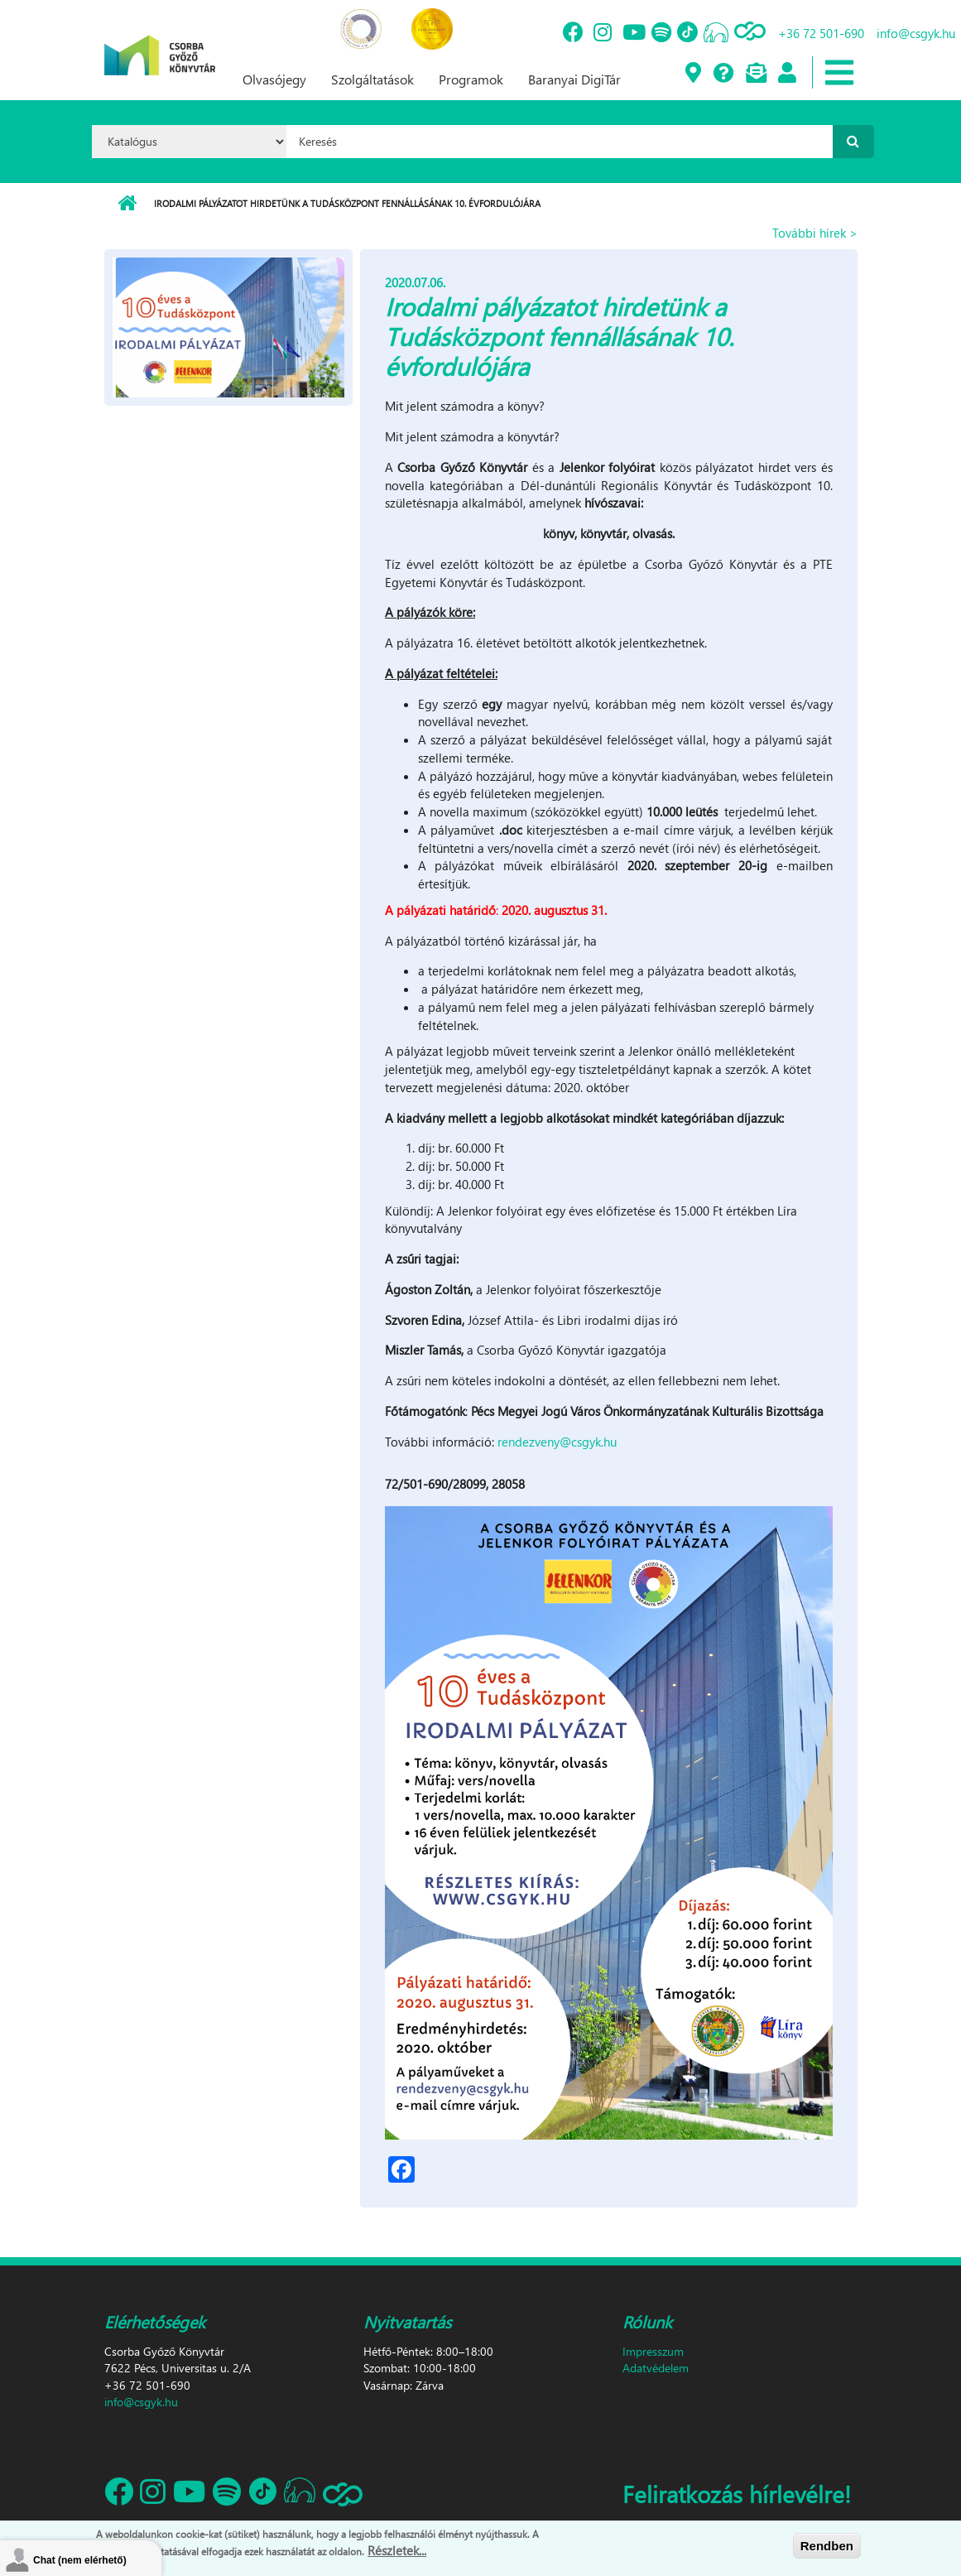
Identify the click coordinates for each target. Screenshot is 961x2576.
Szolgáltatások (372, 79)
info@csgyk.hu (916, 33)
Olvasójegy (274, 79)
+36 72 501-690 (821, 33)
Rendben (826, 2546)
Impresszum (653, 2351)
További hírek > (815, 232)
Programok (471, 79)
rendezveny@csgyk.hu (557, 1441)
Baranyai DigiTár (574, 79)
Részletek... (397, 2550)
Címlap (127, 203)
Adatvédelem (655, 2368)
